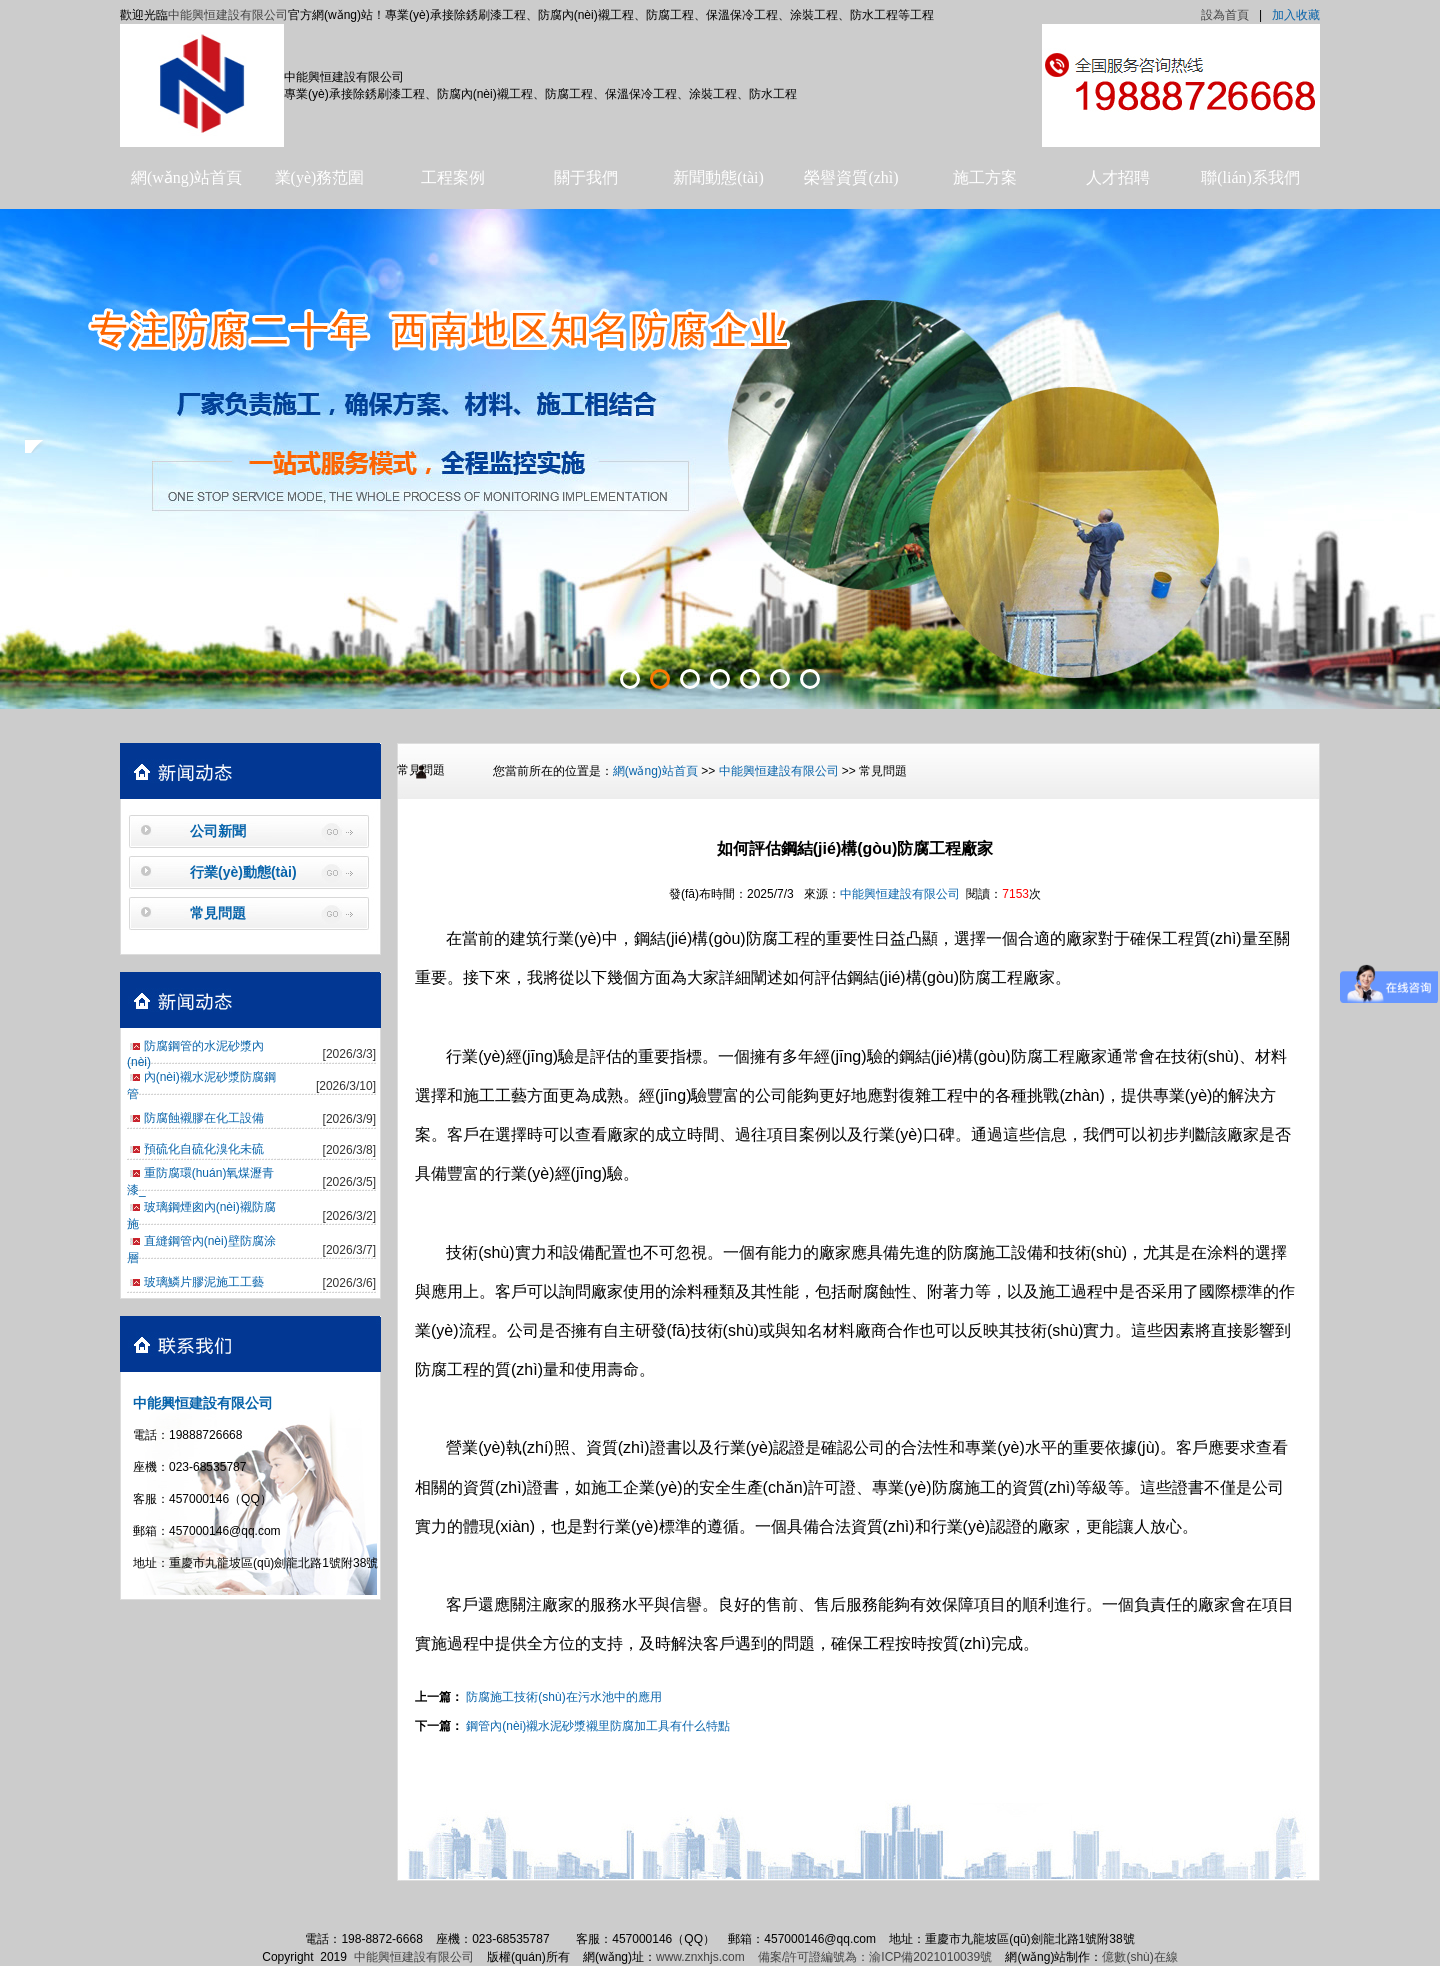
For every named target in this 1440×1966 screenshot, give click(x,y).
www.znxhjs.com (700, 1957)
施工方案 (985, 177)
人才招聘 (1118, 177)
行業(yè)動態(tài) (243, 872)
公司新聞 (218, 831)
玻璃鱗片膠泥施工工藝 (204, 1282)
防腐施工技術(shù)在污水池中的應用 (563, 1697)
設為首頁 (1225, 15)
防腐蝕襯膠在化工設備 (204, 1118)
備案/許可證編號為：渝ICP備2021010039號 (875, 1957)
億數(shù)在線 (1139, 1957)
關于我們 (586, 177)
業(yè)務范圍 (320, 177)
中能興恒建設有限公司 (228, 15)
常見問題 (218, 913)
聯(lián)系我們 (1250, 177)
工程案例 (453, 177)
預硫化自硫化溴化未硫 (204, 1149)
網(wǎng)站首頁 (186, 177)
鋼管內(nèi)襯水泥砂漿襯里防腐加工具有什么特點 (598, 1726)
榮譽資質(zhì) (851, 177)
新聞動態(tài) (718, 177)
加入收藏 (1296, 15)
